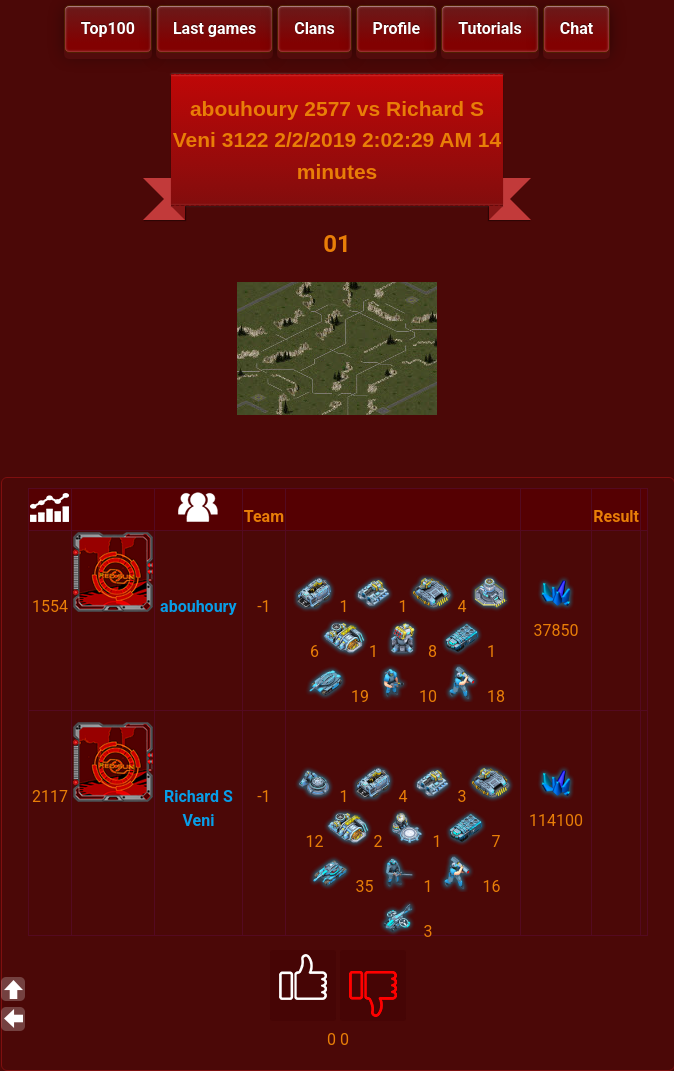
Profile (397, 28)
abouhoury (198, 606)
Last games (214, 28)
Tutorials (490, 28)
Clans (314, 28)
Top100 (108, 28)
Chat (576, 28)
